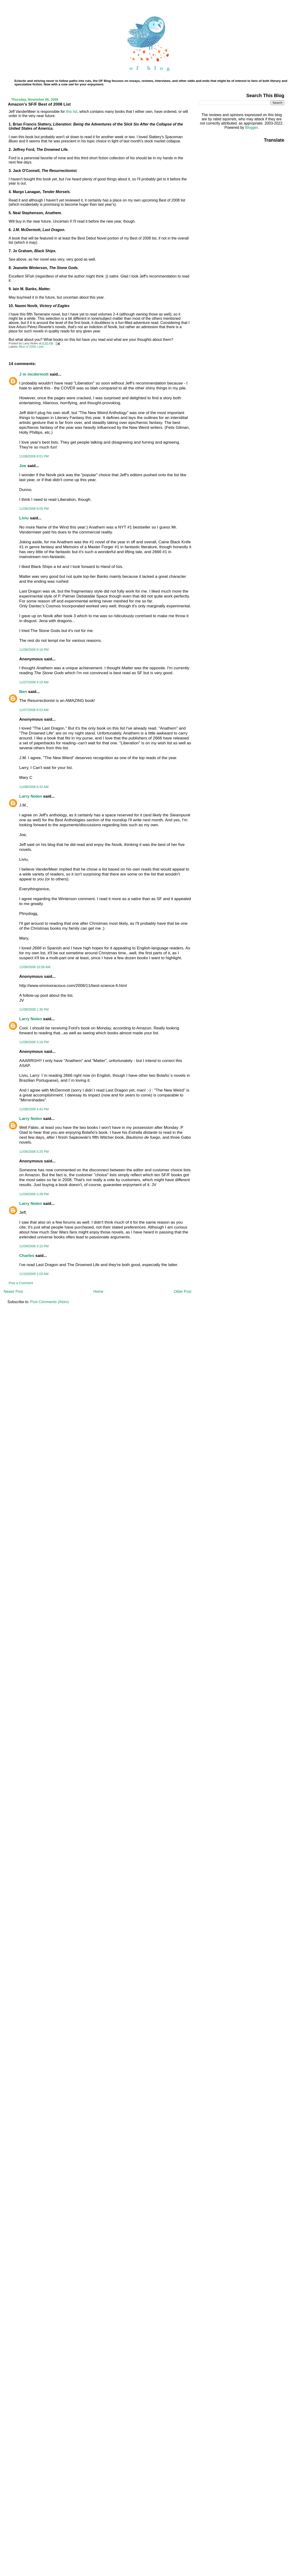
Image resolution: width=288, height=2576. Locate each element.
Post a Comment (21, 1283)
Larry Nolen (30, 796)
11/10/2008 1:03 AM (34, 1274)
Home (98, 1292)
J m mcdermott (34, 374)
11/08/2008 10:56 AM (34, 967)
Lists (40, 346)
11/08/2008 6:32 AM (34, 787)
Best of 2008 (27, 346)
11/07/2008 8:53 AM (34, 710)
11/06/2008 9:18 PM (34, 649)
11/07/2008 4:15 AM (34, 682)
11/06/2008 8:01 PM (34, 456)
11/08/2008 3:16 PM (34, 1042)
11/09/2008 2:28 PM (34, 1194)
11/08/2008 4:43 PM (34, 1109)
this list (71, 112)
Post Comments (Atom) (49, 1302)
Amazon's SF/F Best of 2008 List (39, 104)
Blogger (251, 127)
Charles (26, 1255)
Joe (22, 465)
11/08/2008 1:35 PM (34, 1009)
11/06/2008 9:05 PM (34, 508)
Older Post (182, 1292)
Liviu (24, 518)
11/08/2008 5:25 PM (34, 1151)
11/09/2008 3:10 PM (34, 1246)
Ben (23, 691)
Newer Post (13, 1292)
